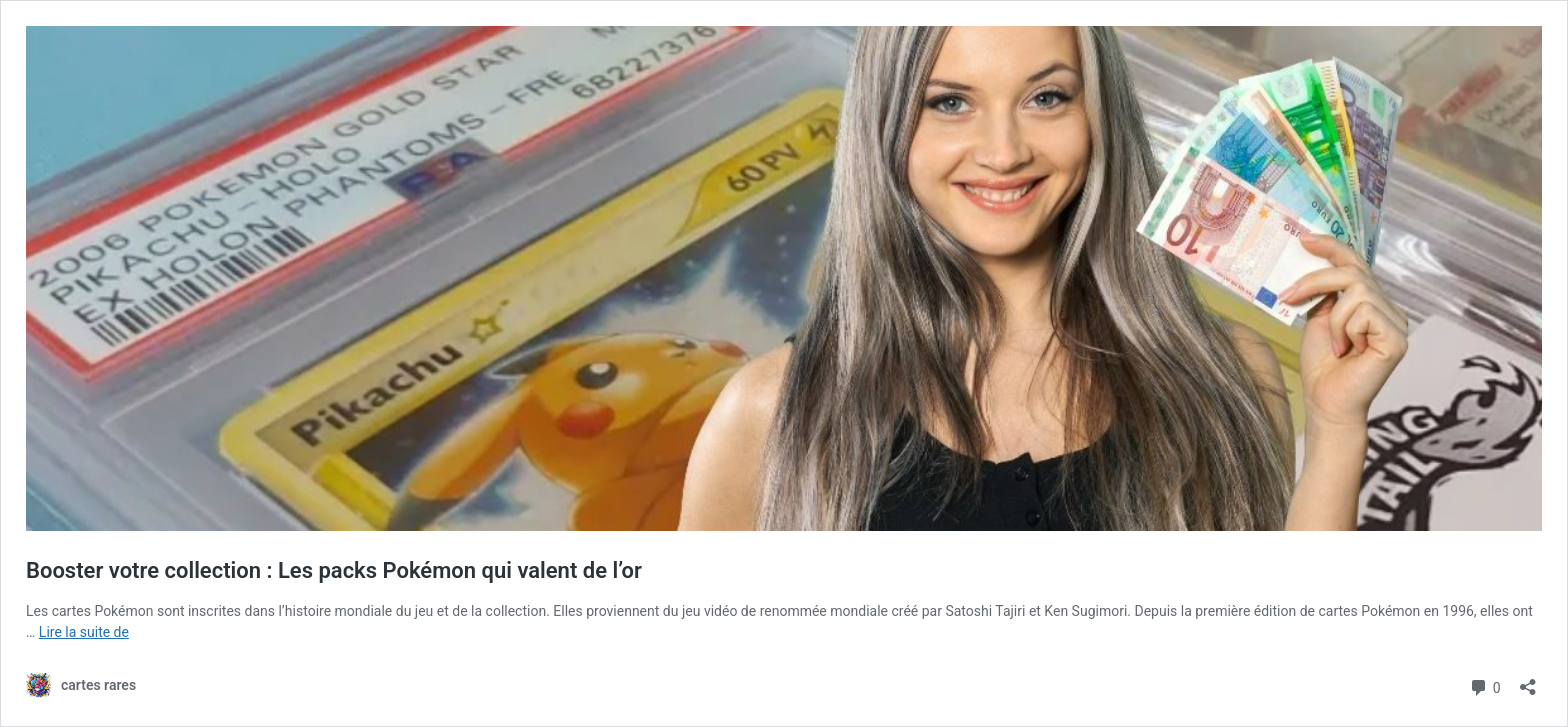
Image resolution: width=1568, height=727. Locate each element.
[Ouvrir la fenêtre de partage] (1528, 680)
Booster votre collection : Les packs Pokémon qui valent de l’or (334, 570)
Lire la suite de (84, 632)
